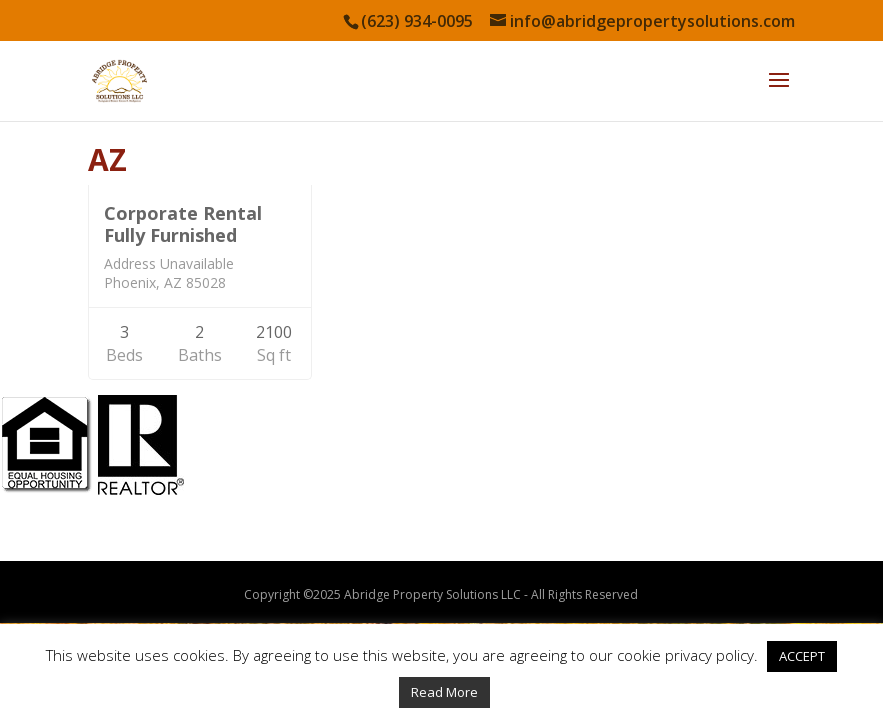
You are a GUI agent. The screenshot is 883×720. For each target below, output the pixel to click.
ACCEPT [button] (802, 656)
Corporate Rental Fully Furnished (183, 224)
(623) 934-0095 (417, 21)
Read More (444, 692)
